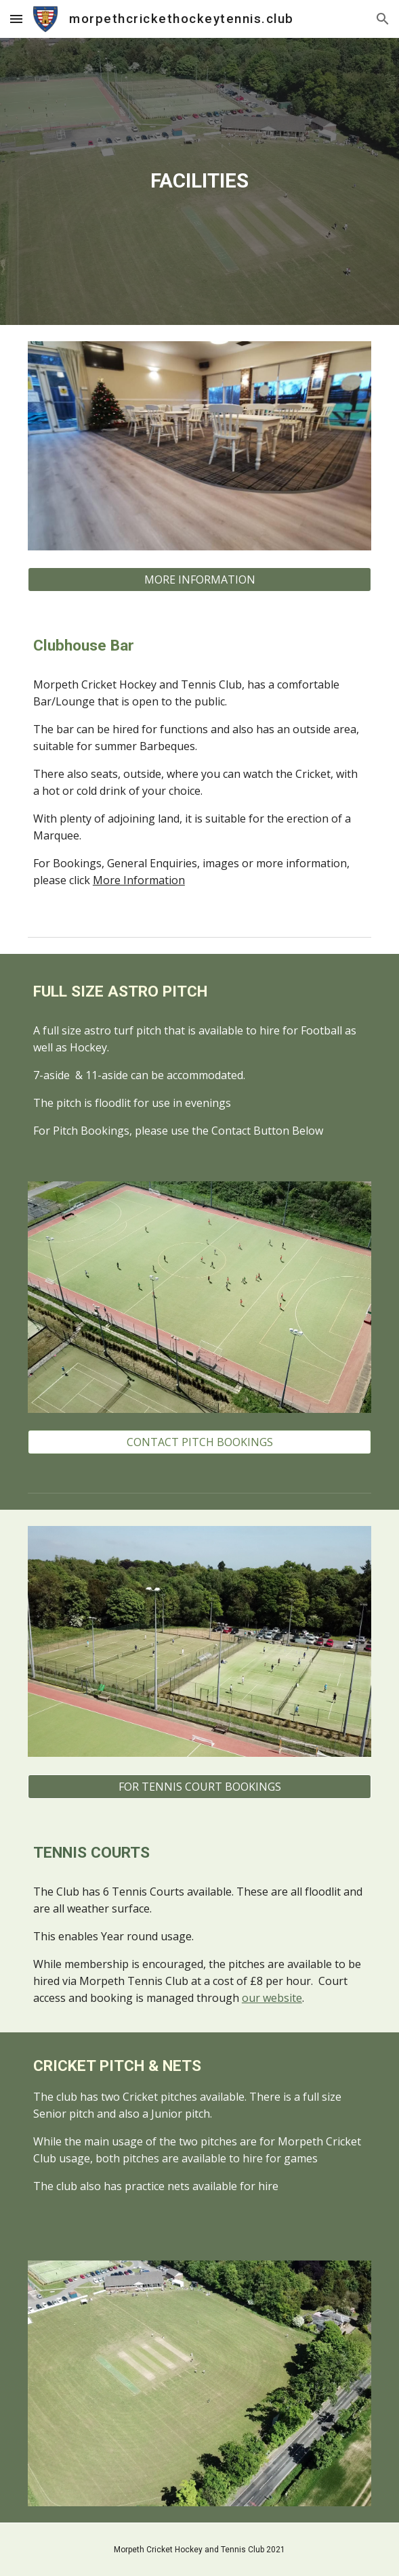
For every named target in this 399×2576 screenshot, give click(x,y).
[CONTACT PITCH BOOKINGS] (199, 1442)
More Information (139, 880)
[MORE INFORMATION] (199, 579)
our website (272, 1997)
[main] (199, 181)
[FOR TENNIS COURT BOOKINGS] (199, 1786)
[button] (16, 18)
